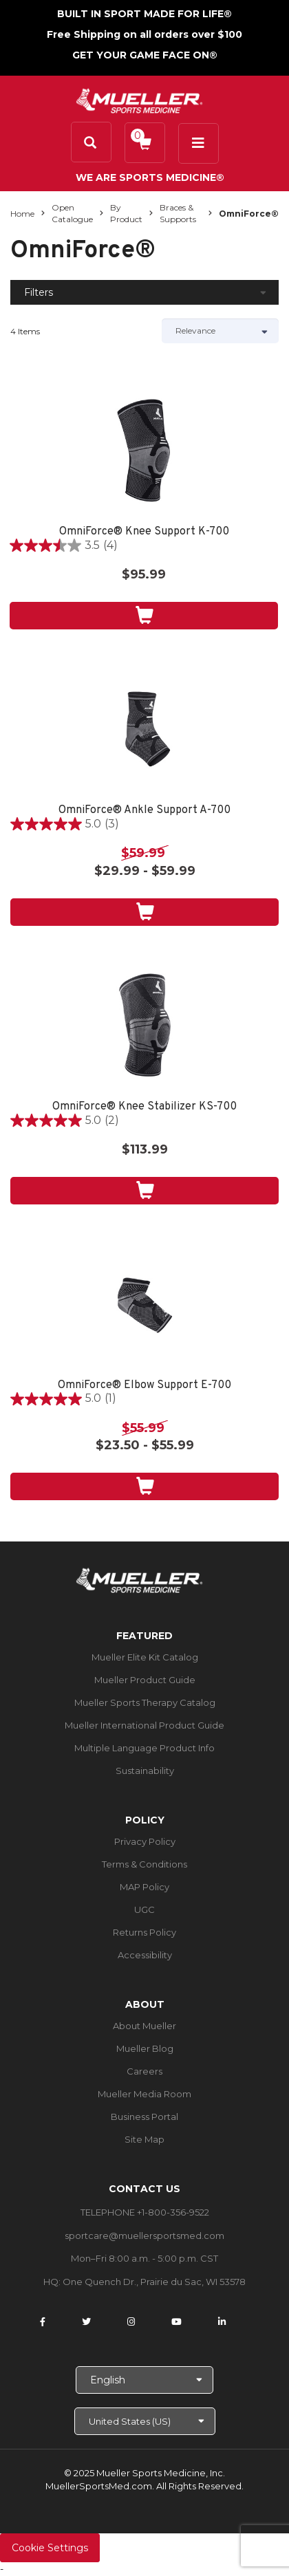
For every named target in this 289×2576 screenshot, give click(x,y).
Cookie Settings (50, 2548)
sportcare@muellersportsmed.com (144, 2235)
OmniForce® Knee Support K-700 (144, 532)
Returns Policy (144, 1932)
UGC (144, 1909)
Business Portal (144, 2116)
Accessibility (145, 1954)
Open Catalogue (72, 213)
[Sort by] (220, 330)
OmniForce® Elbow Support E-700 (144, 1385)
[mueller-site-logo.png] (139, 99)
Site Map (144, 2139)
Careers (144, 2071)
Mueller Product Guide (144, 1679)
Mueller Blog (144, 2048)
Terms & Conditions (144, 1864)
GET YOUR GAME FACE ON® (144, 55)
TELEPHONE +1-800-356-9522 (145, 2212)
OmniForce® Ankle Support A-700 (144, 810)
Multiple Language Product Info (144, 1747)
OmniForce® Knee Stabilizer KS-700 (144, 1107)
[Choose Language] (144, 2380)
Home (22, 213)
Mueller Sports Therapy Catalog (144, 1702)
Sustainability (145, 1770)
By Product (126, 213)
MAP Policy (144, 1886)
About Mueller (144, 2025)
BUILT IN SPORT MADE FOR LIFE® (144, 14)
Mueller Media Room (144, 2093)
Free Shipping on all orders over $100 (144, 34)
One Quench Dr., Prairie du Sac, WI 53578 (154, 2281)
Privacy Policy (144, 1841)
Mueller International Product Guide (144, 1725)
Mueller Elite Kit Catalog (145, 1657)
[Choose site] (144, 2421)
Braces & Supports (178, 213)
